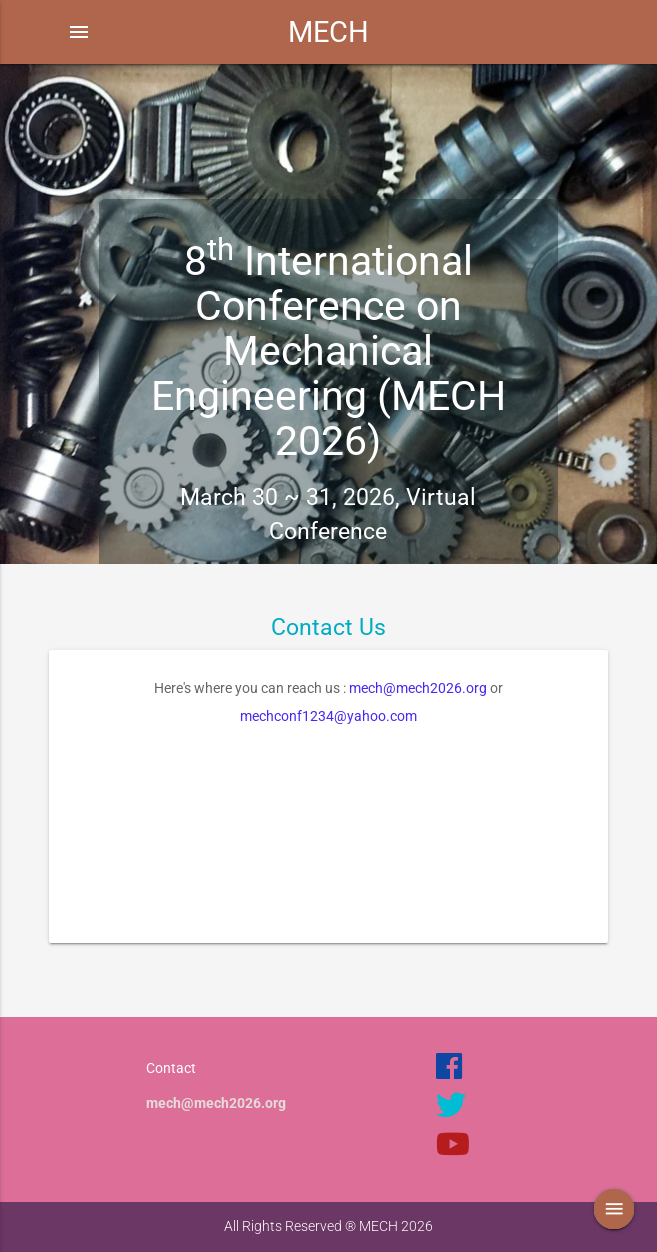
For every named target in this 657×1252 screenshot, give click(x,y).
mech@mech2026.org (418, 688)
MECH (328, 32)
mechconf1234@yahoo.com (328, 716)
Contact (171, 1068)
